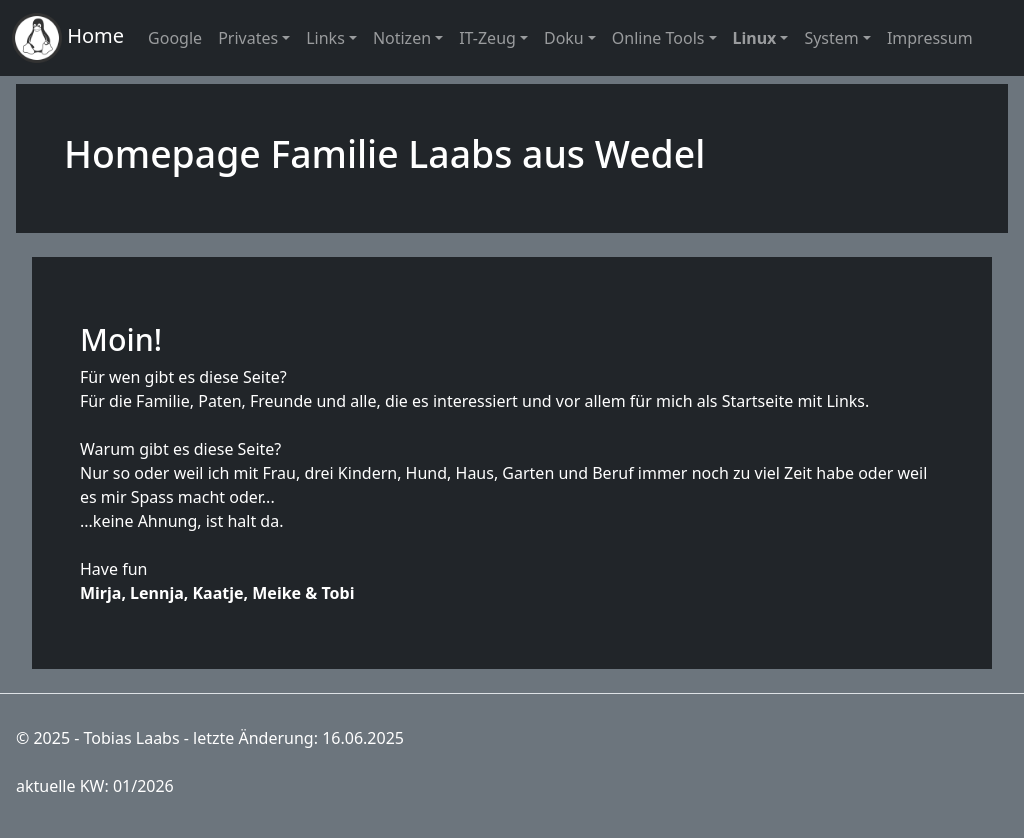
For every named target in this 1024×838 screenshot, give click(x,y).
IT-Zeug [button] (487, 38)
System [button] (831, 38)
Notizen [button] (402, 38)
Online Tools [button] (658, 38)
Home (68, 38)
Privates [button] (248, 38)
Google (175, 38)
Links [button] (325, 38)
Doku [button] (564, 38)
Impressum (930, 38)
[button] (761, 38)
